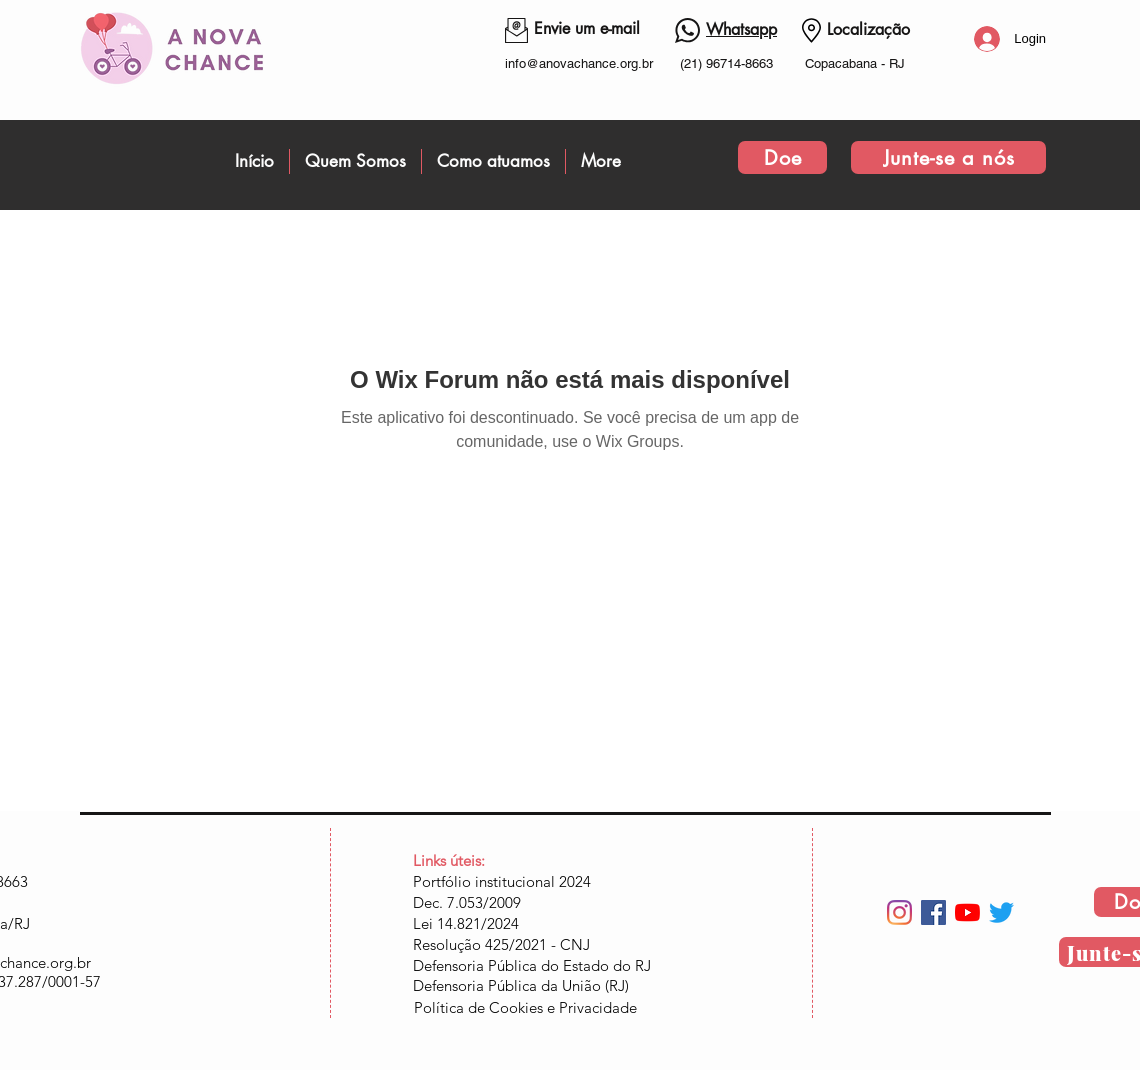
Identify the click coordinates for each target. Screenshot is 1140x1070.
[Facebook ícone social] (933, 912)
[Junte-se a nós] (948, 157)
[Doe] (782, 157)
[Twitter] (1001, 912)
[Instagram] (899, 912)
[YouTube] (967, 912)
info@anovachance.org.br (579, 63)
